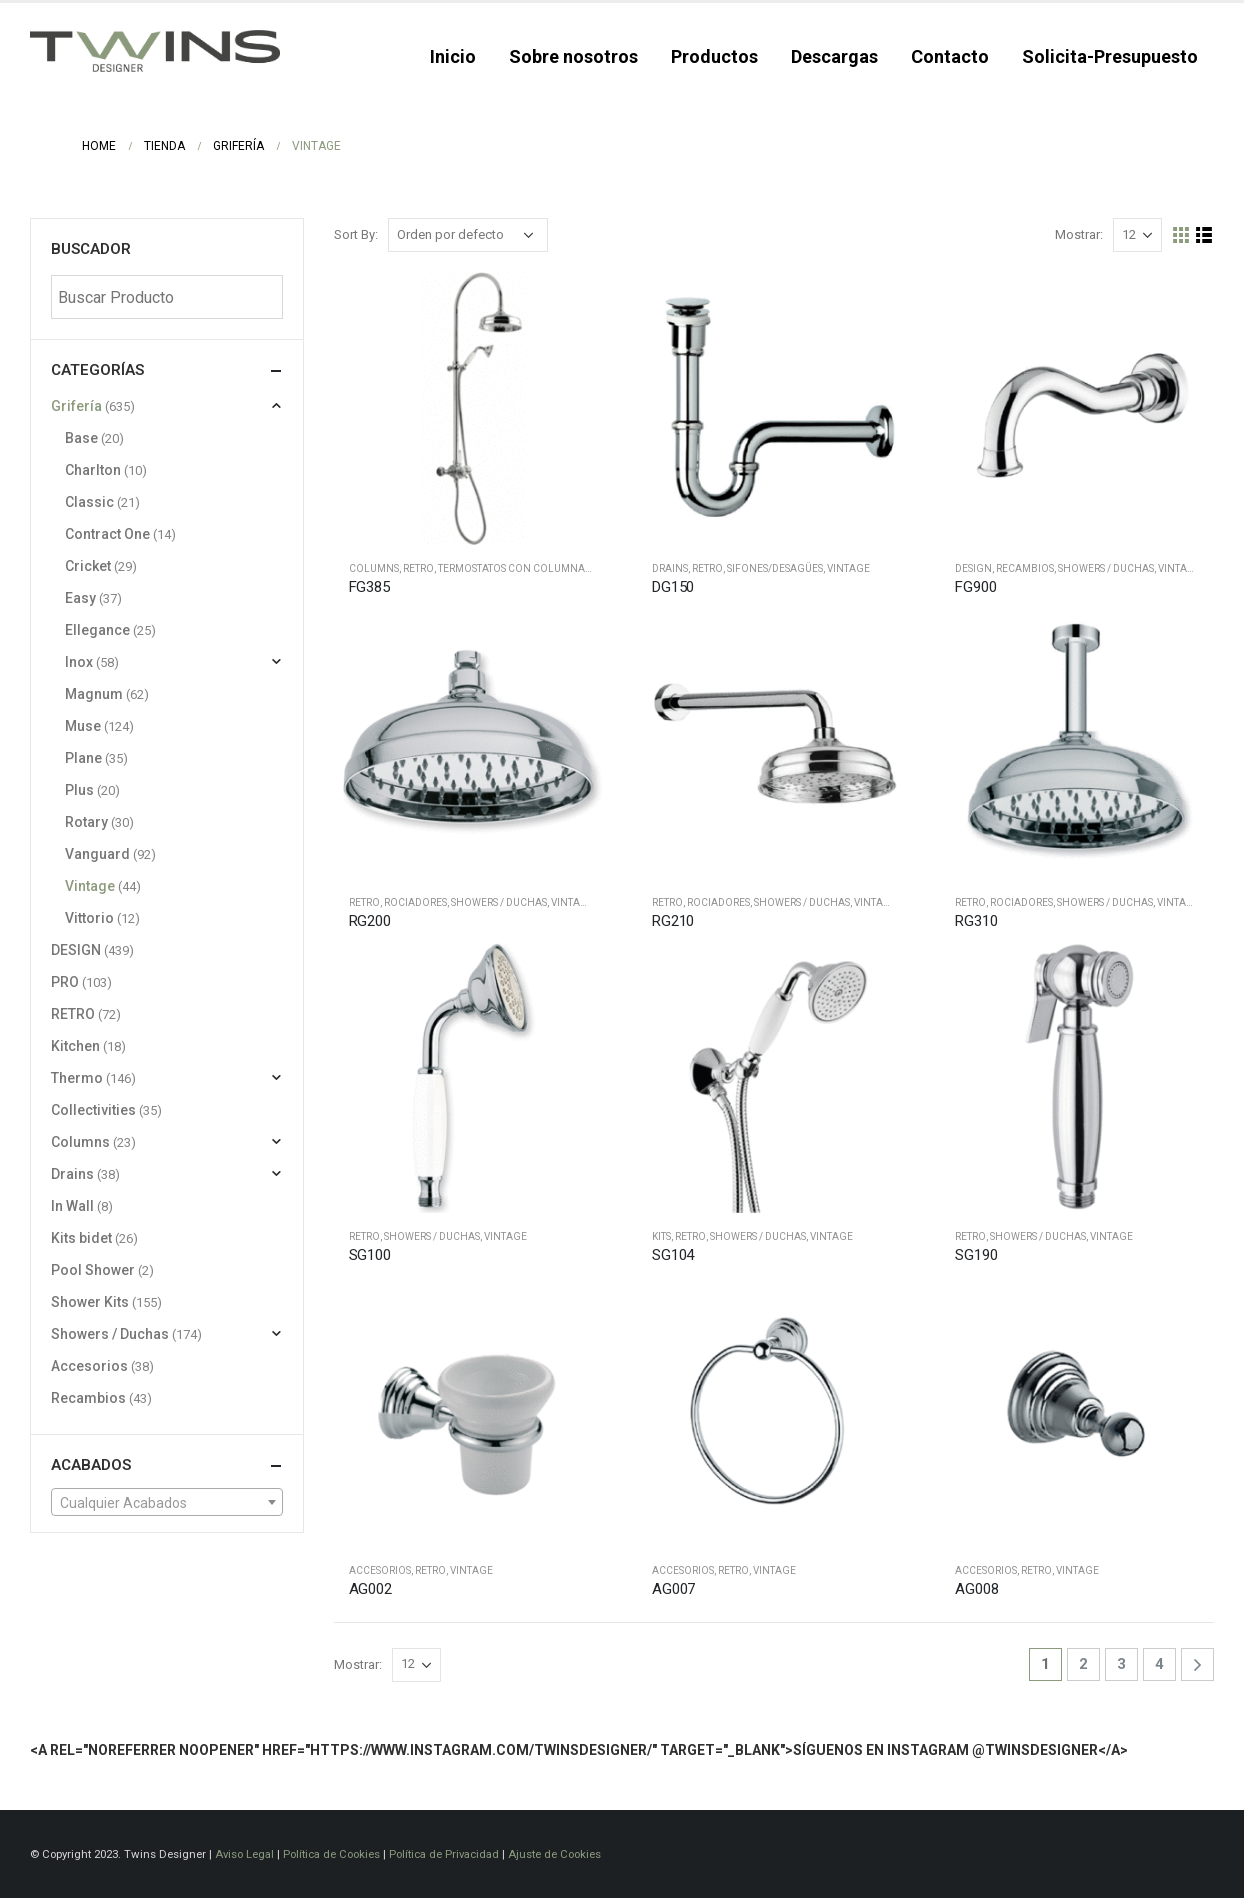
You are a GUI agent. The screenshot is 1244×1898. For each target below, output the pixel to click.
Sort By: (356, 234)
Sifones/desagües (775, 568)
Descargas (834, 56)
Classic (89, 502)
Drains (670, 568)
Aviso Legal (244, 1854)
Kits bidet (81, 1238)
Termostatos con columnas (514, 568)
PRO (65, 982)
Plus (79, 790)
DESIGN (973, 568)
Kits (661, 1236)
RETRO (418, 568)
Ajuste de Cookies (554, 1854)
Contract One (107, 534)
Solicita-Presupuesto (1110, 56)
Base (81, 438)
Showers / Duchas (1106, 568)
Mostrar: (1079, 234)
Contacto (950, 56)
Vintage (848, 568)
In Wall (72, 1206)
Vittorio (89, 918)
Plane (83, 758)
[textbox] (167, 1503)
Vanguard (97, 854)
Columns (374, 568)
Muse (83, 726)
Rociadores (415, 902)
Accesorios (380, 1570)
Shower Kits (90, 1302)
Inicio (453, 56)
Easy (80, 598)
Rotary (86, 822)
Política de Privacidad (444, 1854)
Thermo (77, 1078)
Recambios (1025, 568)
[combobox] (167, 1502)
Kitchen (75, 1046)
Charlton (93, 470)
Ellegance (97, 630)
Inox (79, 662)
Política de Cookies (331, 1854)
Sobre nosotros (573, 56)
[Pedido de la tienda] (468, 235)
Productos (714, 56)
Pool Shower (93, 1270)
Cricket (88, 566)
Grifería (76, 406)
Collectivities (93, 1110)
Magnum (94, 694)
